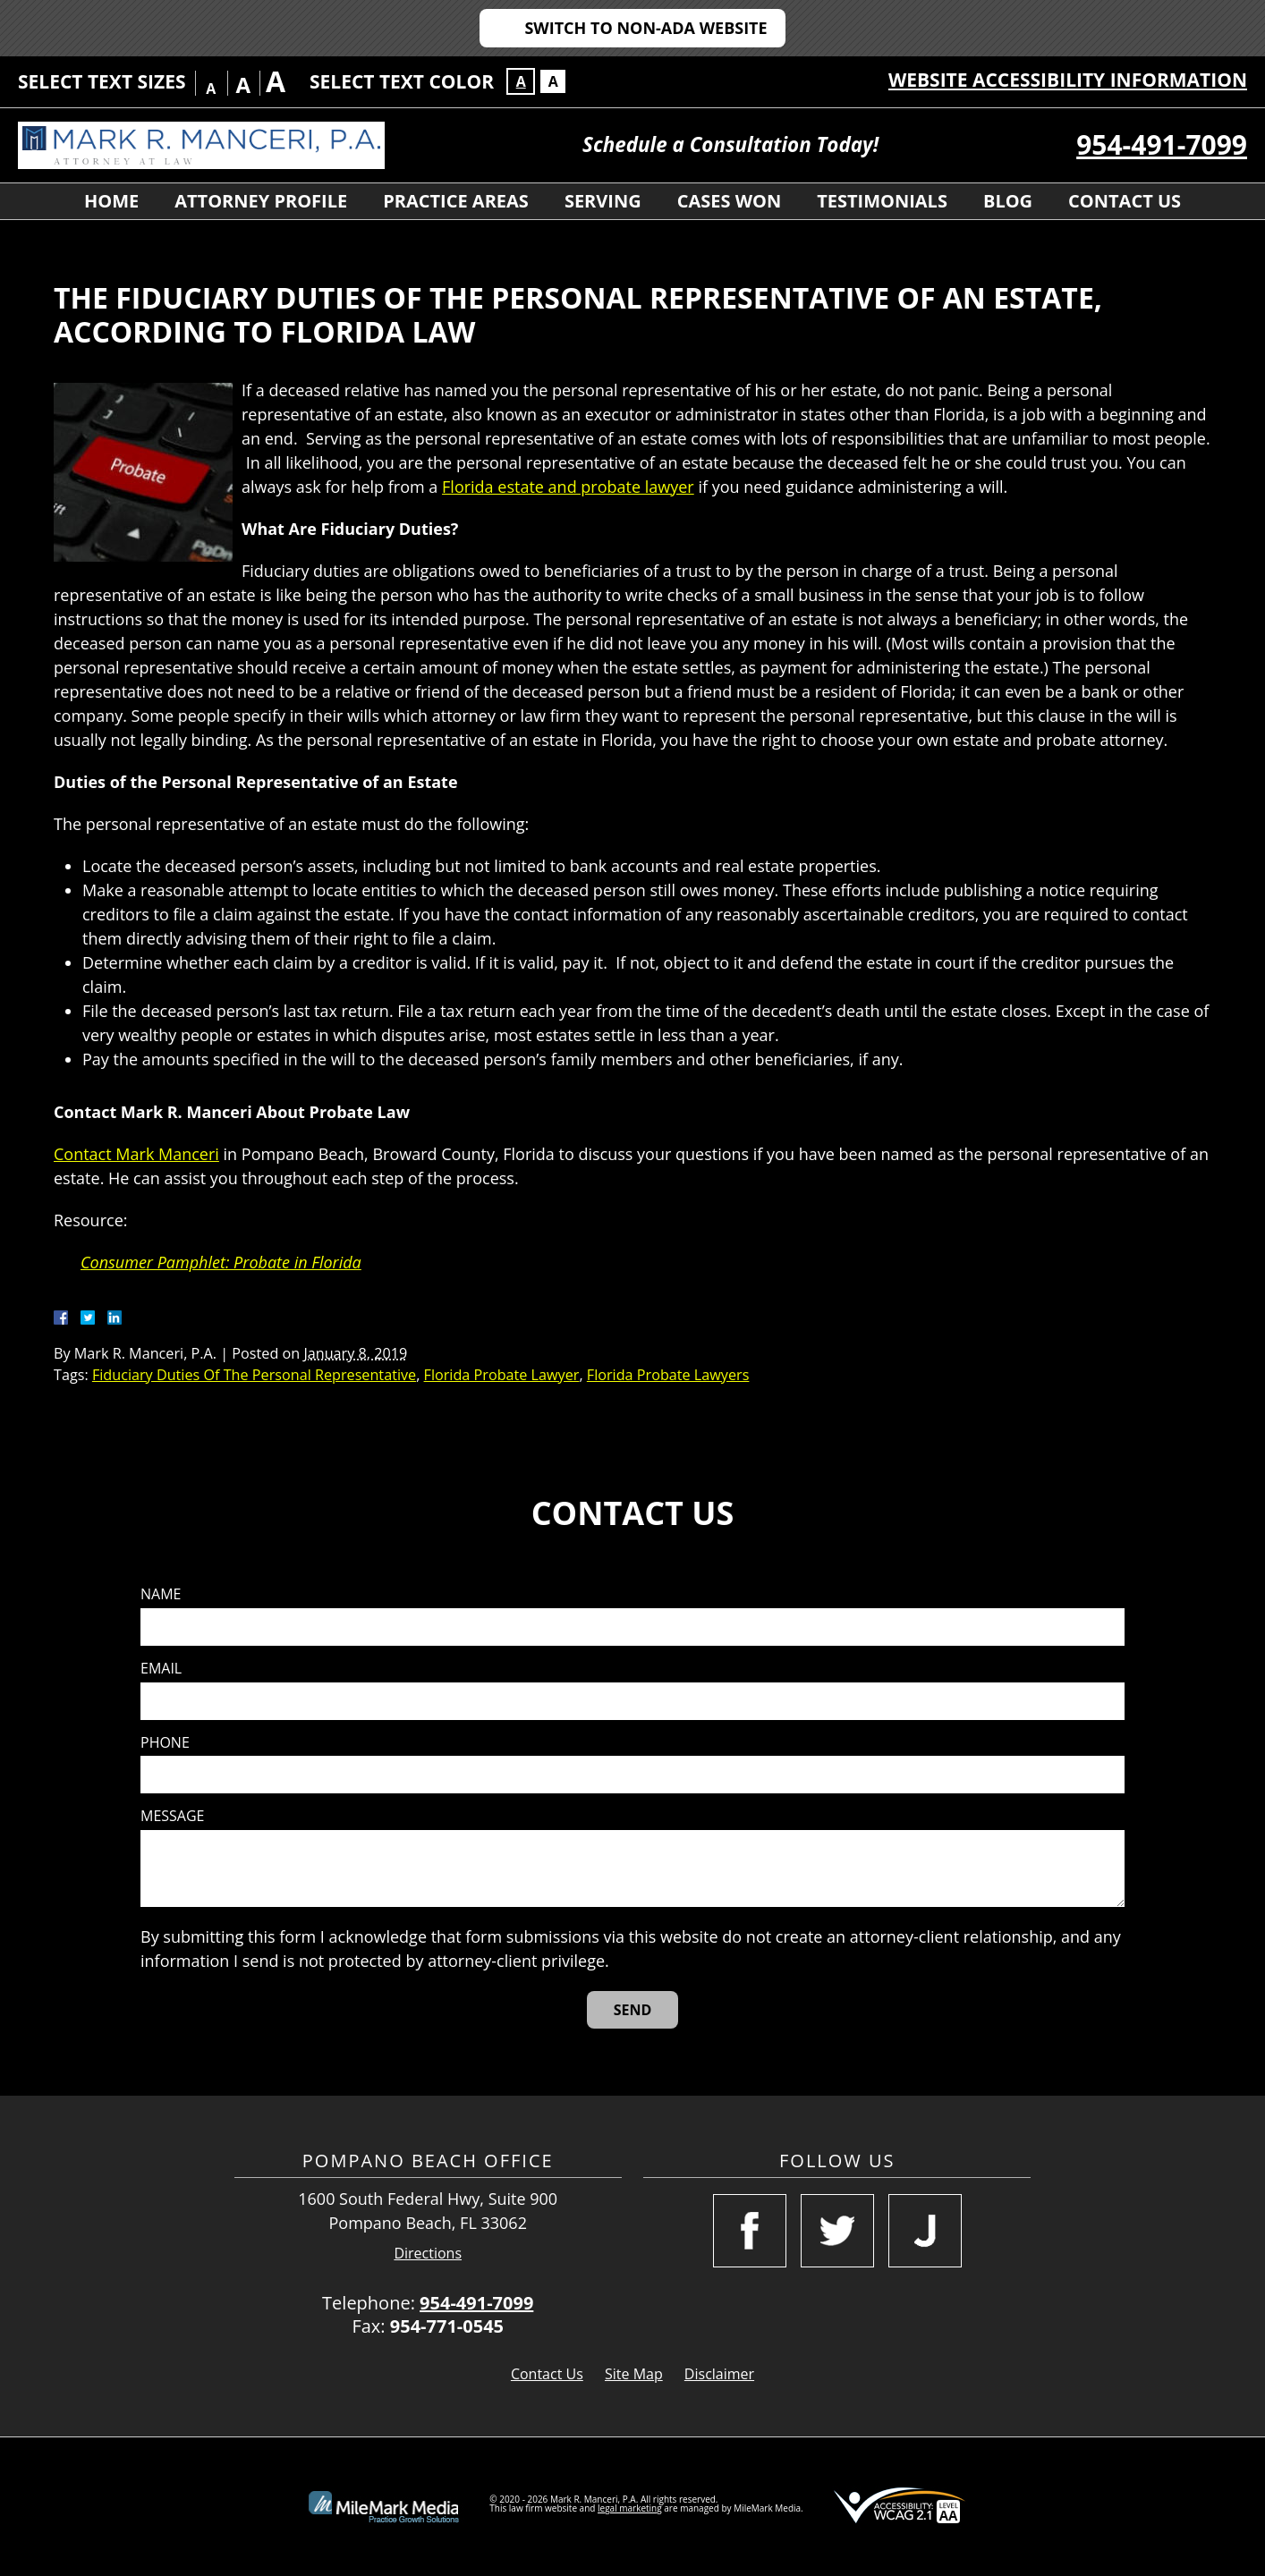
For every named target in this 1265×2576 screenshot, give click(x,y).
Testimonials (882, 201)
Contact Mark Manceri (136, 1154)
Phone (165, 1742)
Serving (603, 201)
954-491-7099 (1161, 144)
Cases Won (729, 201)
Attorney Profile (260, 201)
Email (161, 1668)
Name (160, 1594)
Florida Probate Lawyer (502, 1375)
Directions (428, 2253)
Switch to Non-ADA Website (645, 27)
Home (111, 201)
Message (172, 1816)
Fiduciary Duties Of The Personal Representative (254, 1375)
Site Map (634, 2374)
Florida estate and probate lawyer (568, 486)
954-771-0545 (447, 2326)
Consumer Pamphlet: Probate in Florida (221, 1262)
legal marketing (630, 2508)
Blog (1007, 201)
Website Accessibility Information (1067, 79)
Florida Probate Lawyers (668, 1375)
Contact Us (1124, 201)
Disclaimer (719, 2374)
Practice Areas (456, 201)
